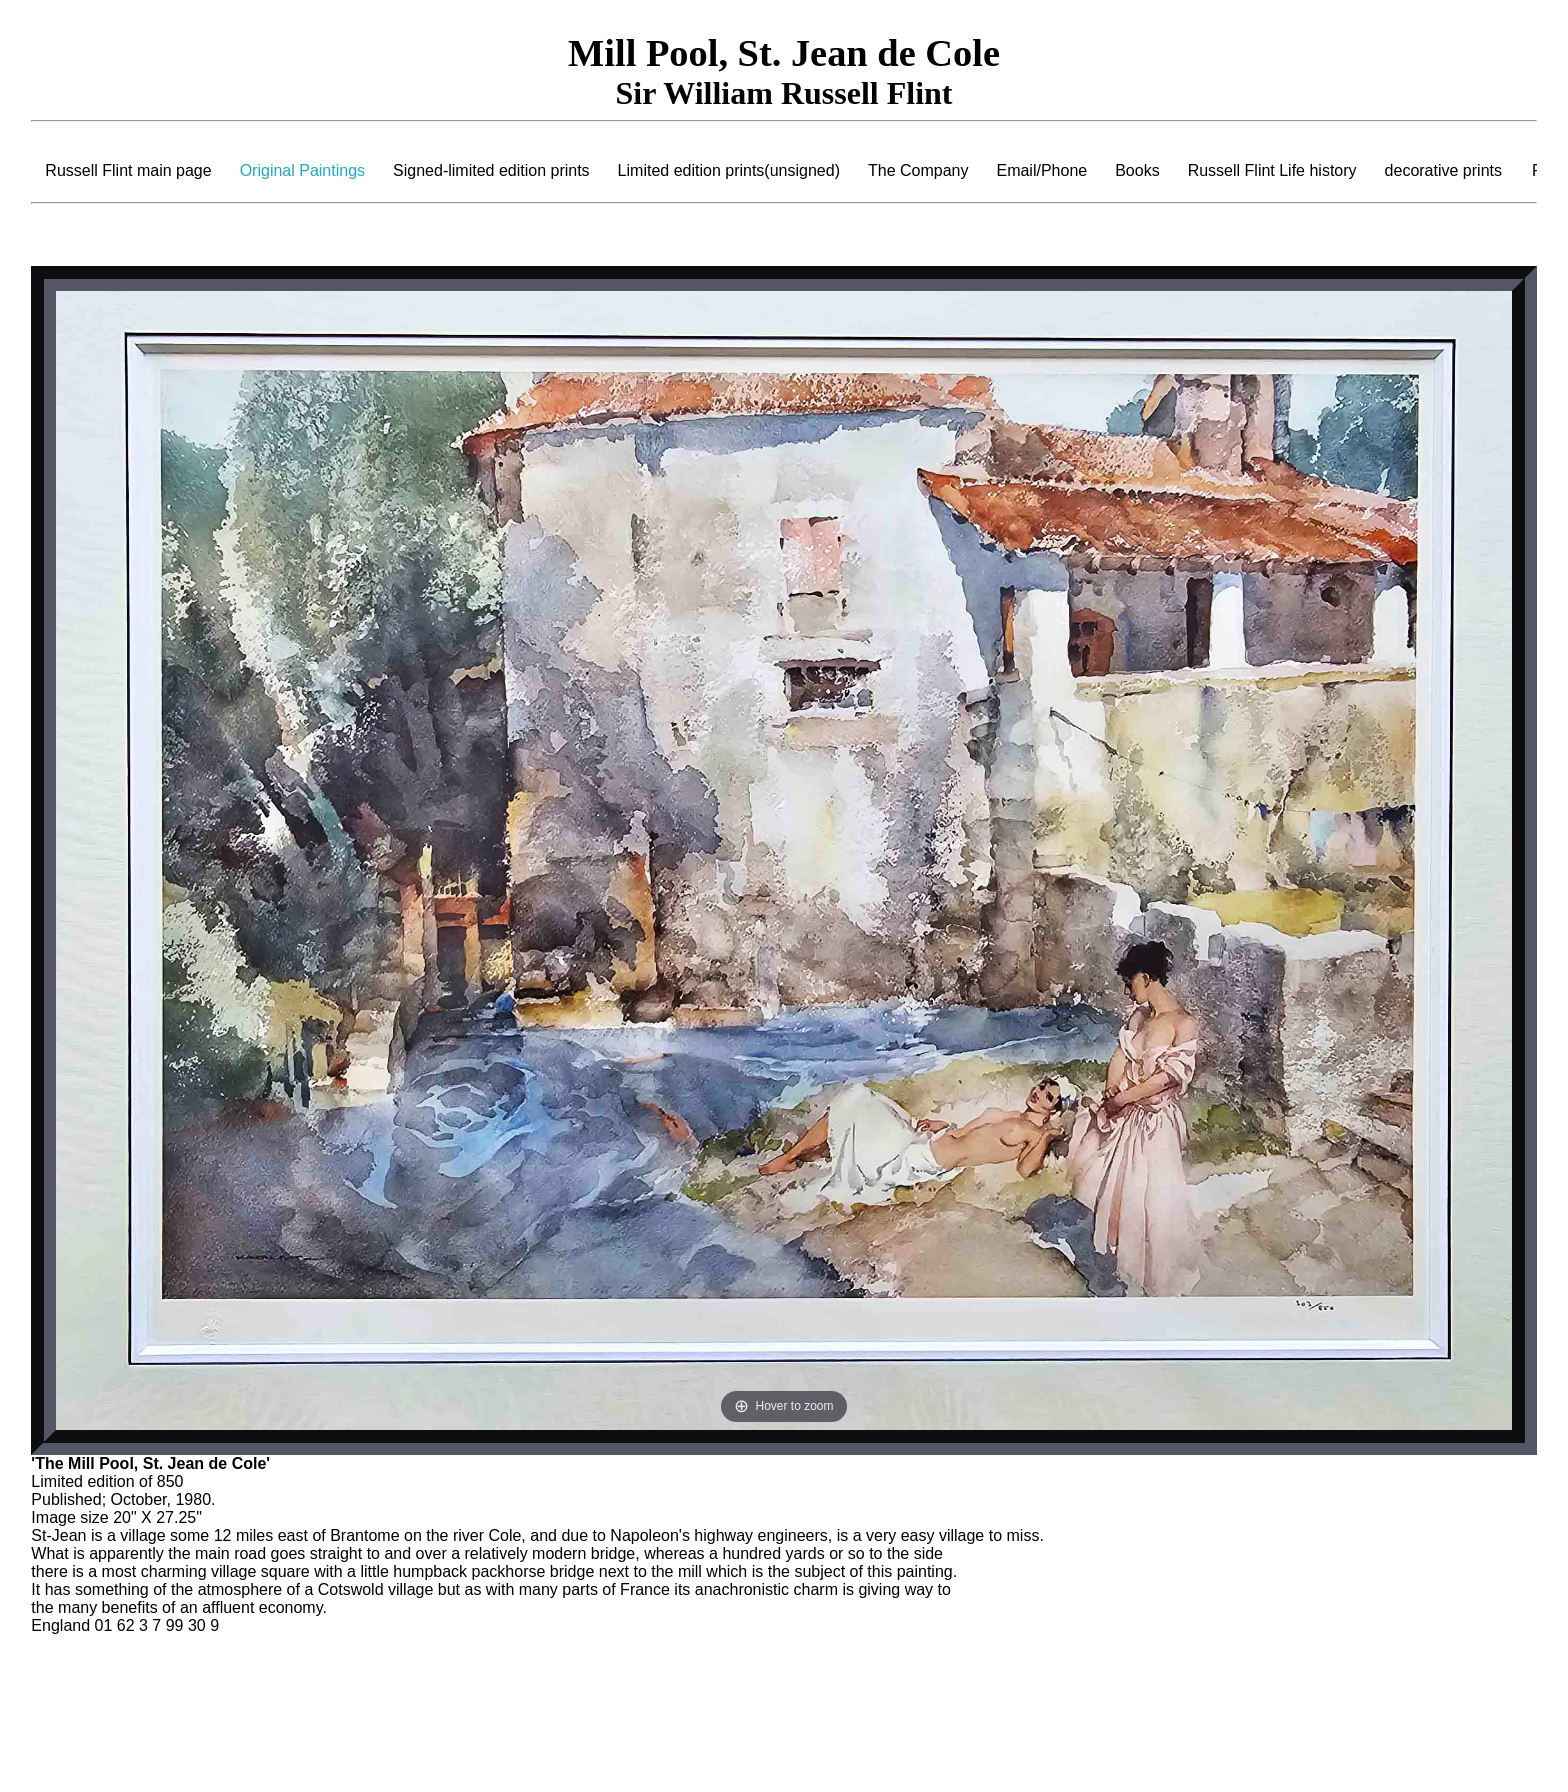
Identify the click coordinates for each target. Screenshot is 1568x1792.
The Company (918, 170)
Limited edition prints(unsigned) (729, 170)
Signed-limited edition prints (491, 170)
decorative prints (1443, 170)
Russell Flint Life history (1272, 170)
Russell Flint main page (128, 170)
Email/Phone (1041, 170)
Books (1137, 170)
